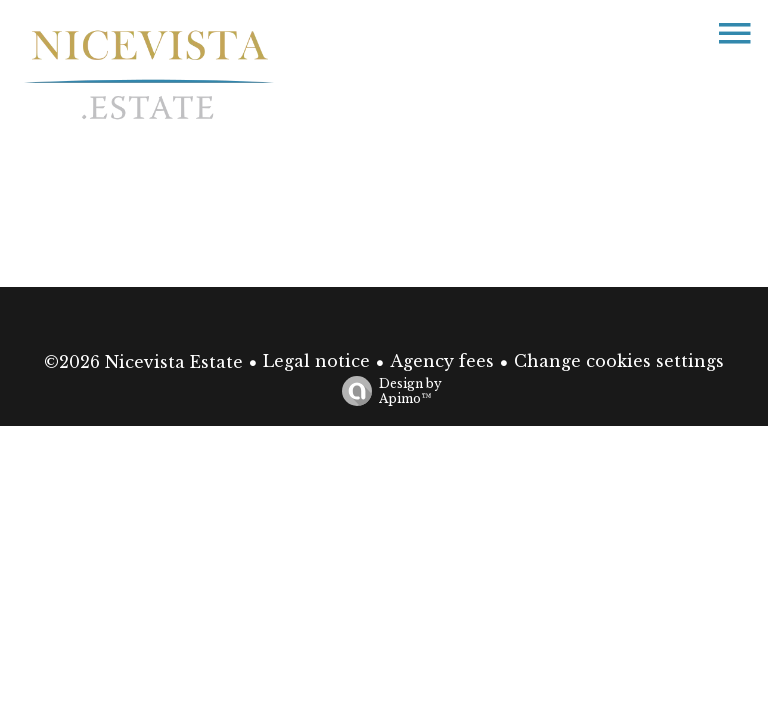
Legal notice (316, 361)
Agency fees (442, 361)
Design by (387, 391)
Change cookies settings (619, 361)
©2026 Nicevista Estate (143, 362)
